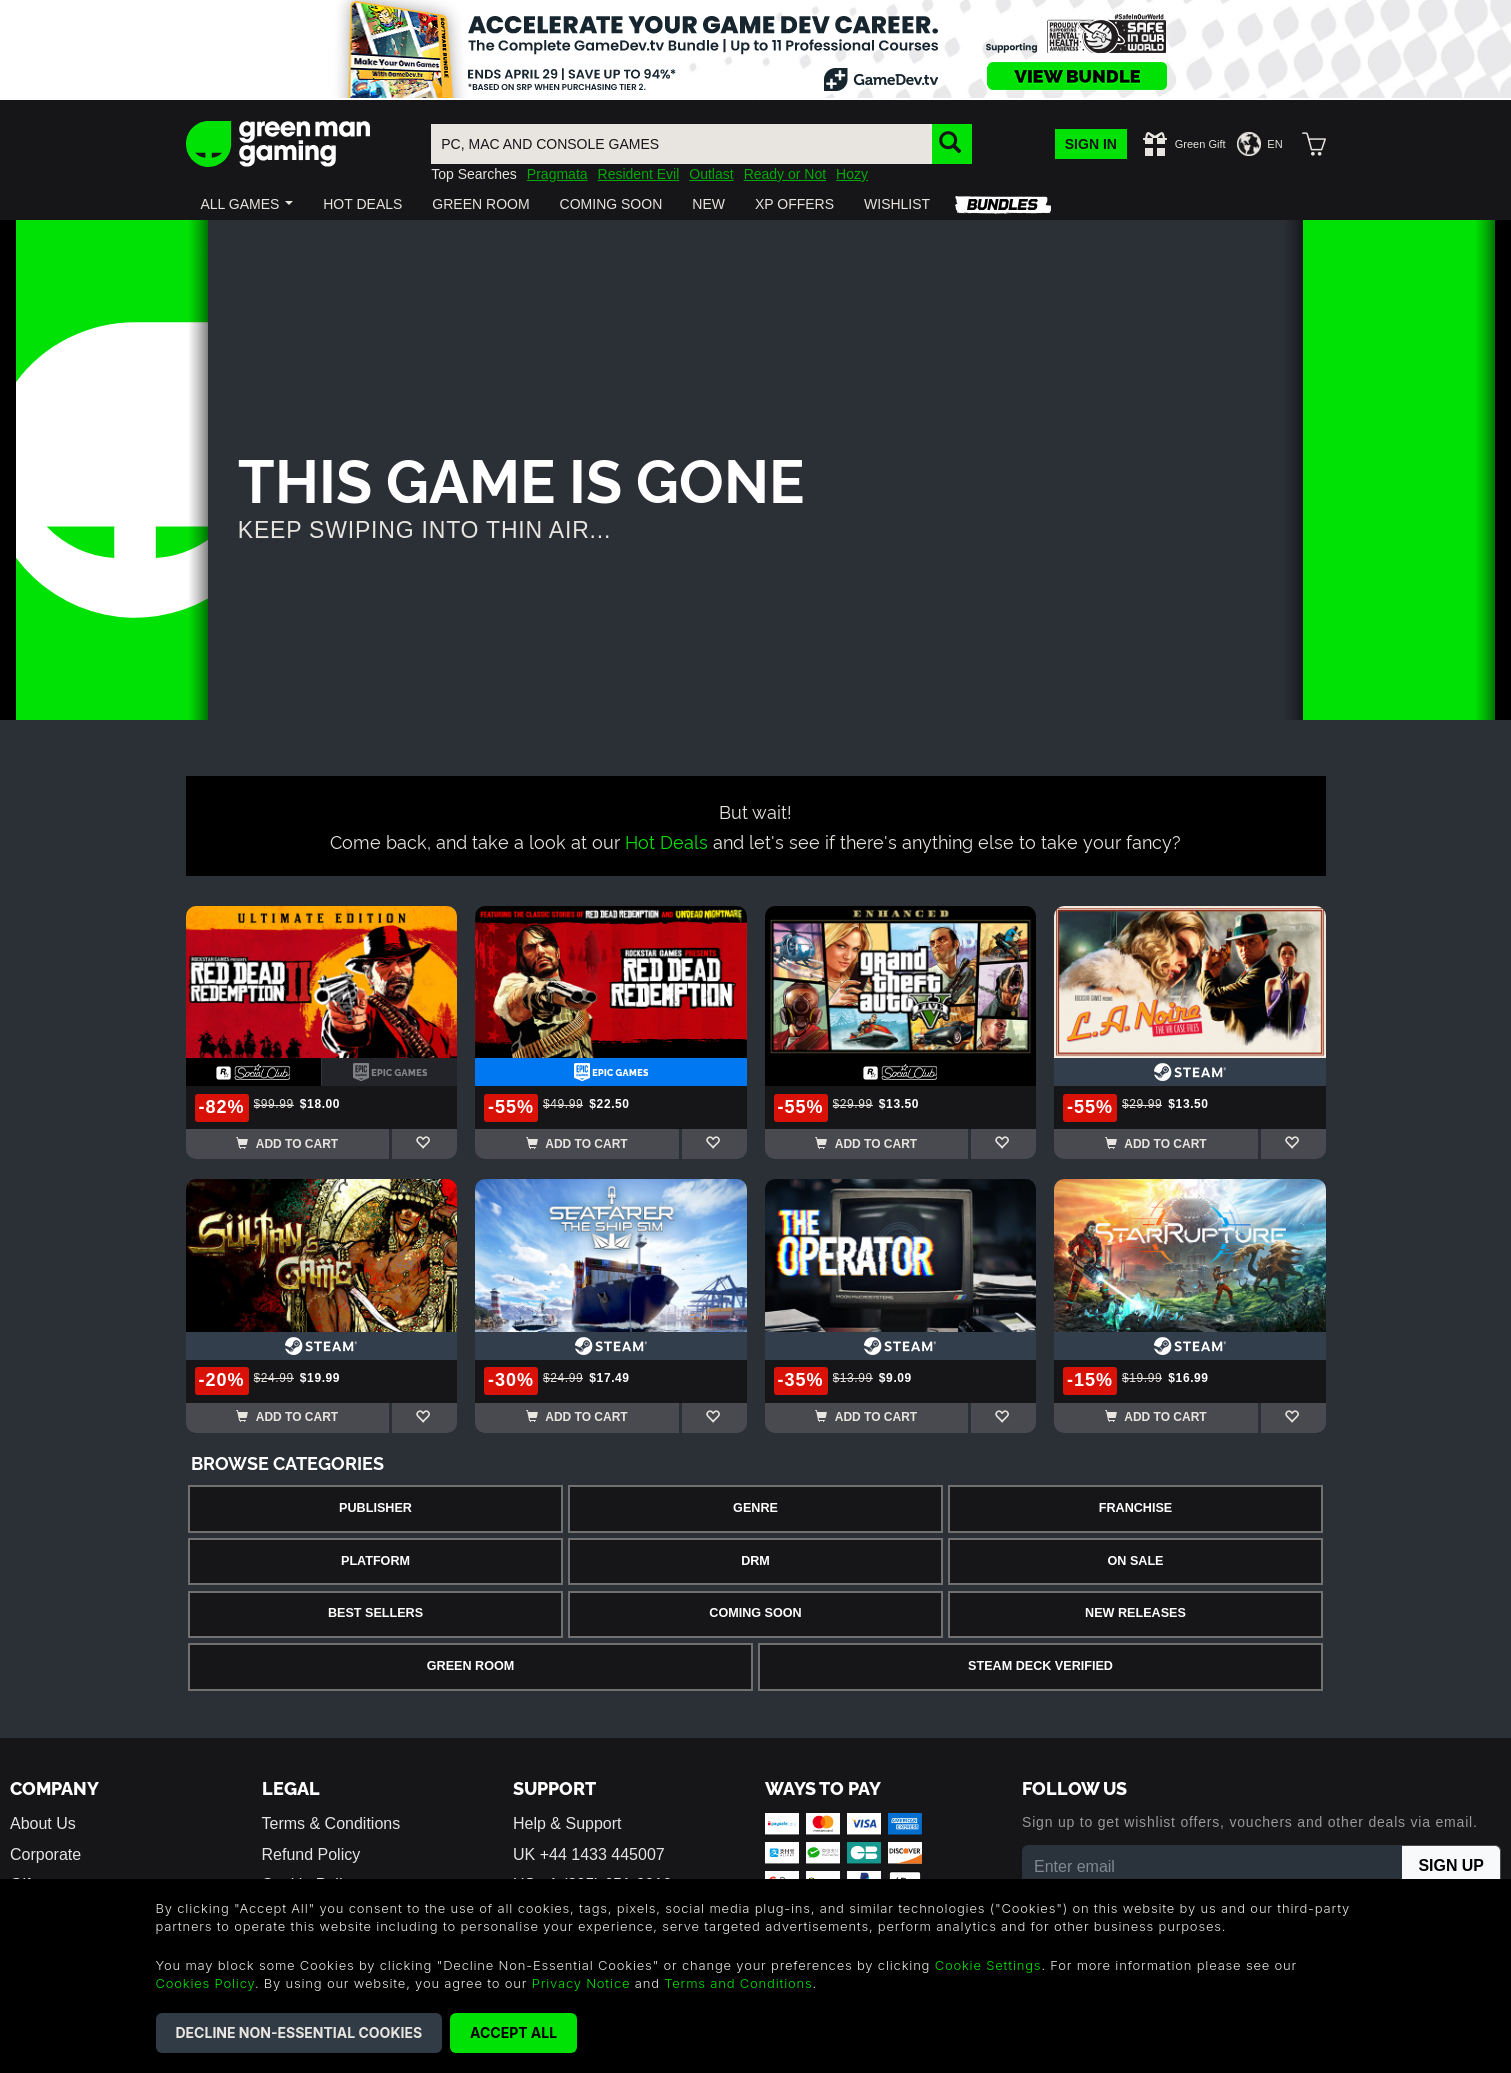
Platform (375, 1561)
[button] (247, 204)
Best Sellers (375, 1613)
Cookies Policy (205, 1983)
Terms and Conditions (738, 1983)
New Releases (1135, 1613)
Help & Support (567, 1823)
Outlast (711, 174)
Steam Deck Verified (1040, 1666)
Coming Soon (755, 1613)
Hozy (852, 174)
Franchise (1135, 1508)
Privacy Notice (581, 1983)
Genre (755, 1508)
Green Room (470, 1666)
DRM (755, 1561)
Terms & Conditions (331, 1823)
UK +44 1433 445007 (589, 1854)
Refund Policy (311, 1854)
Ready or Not (785, 174)
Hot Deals (666, 840)
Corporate (45, 1854)
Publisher (375, 1508)
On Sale (1136, 1561)
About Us (43, 1823)
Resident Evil (639, 174)
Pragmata (557, 174)
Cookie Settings (988, 1965)
